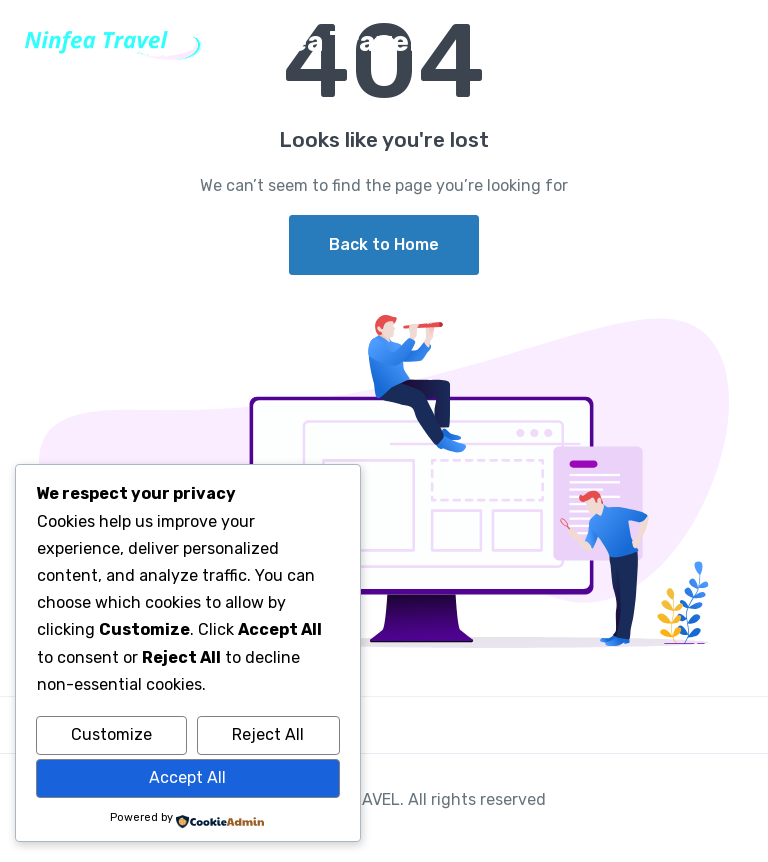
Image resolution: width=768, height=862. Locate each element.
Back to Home (384, 244)
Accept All (187, 777)
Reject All (268, 734)
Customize (111, 734)
